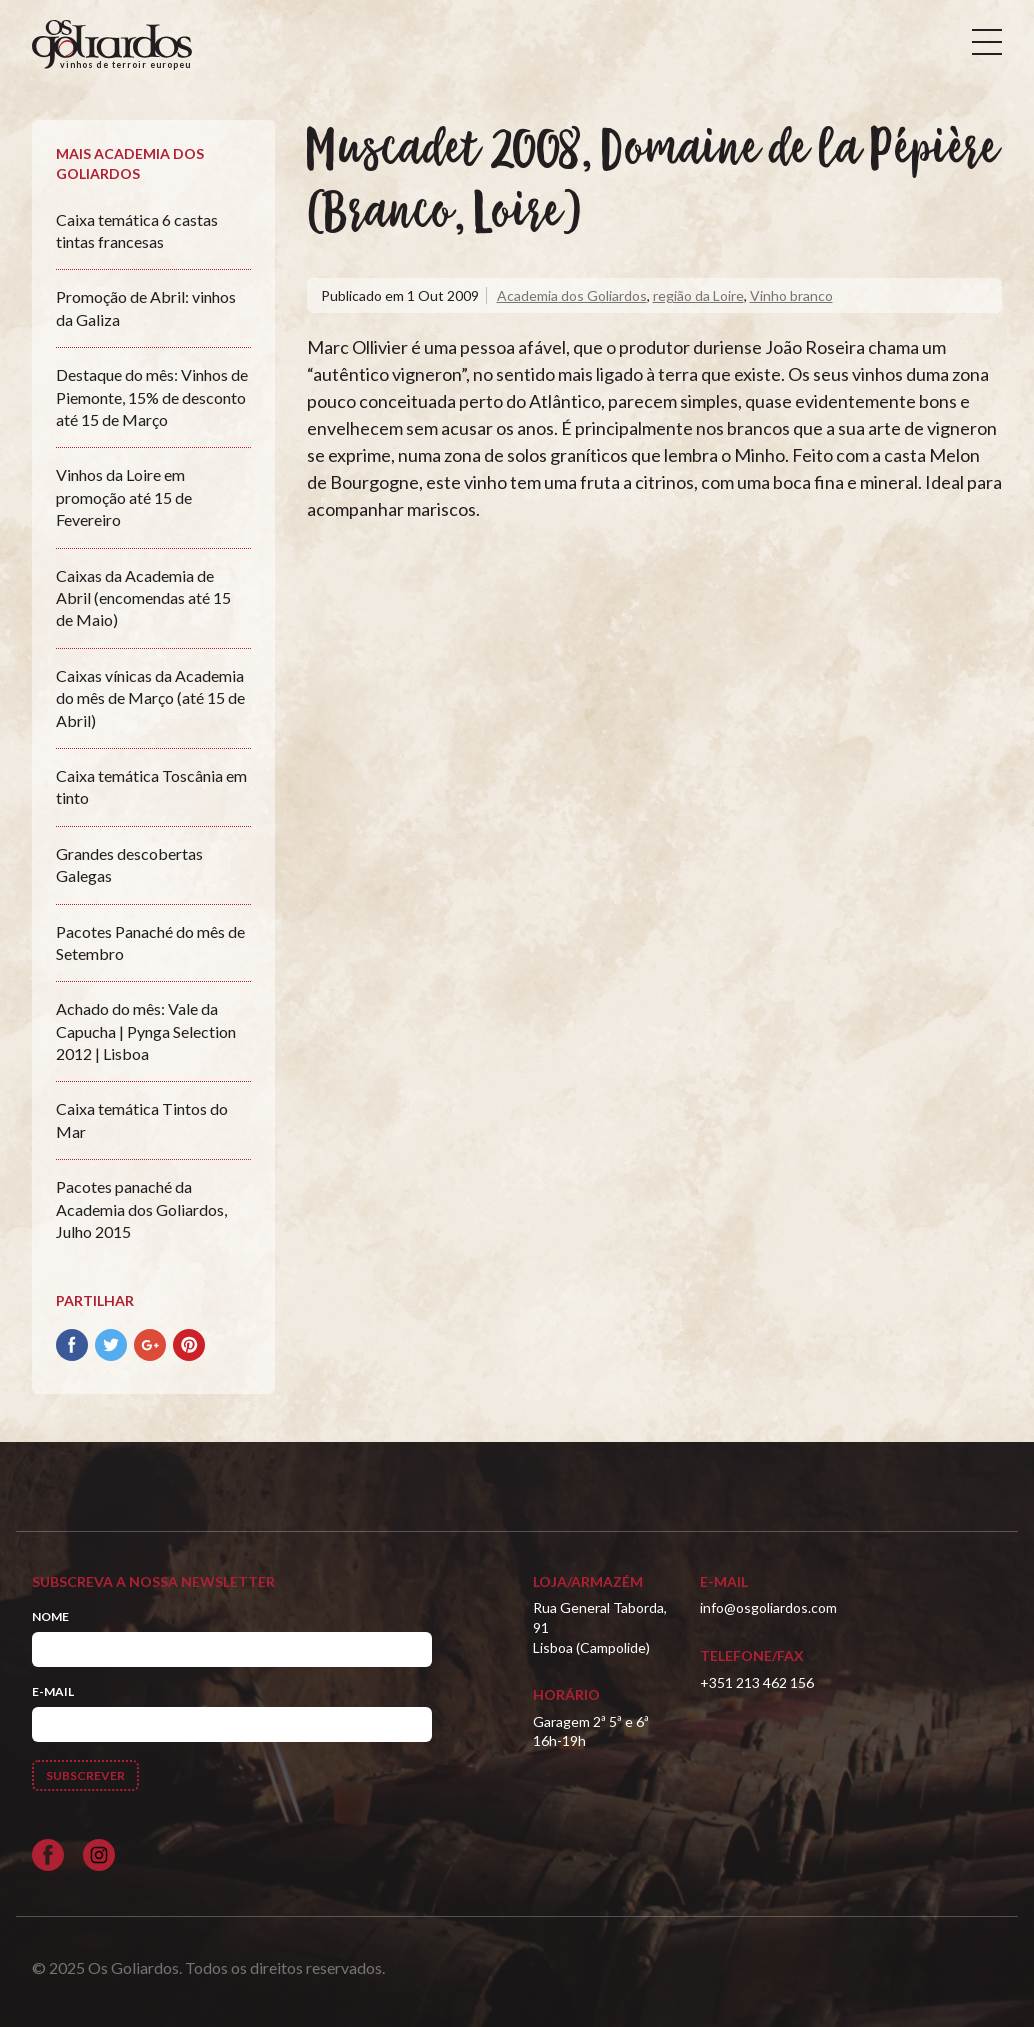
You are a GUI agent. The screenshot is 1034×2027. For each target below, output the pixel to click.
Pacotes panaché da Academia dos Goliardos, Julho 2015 (141, 1209)
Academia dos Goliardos (572, 295)
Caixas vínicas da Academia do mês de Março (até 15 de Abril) (150, 698)
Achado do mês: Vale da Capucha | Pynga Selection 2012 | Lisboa (146, 1031)
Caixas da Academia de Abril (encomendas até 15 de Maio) (143, 598)
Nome (50, 1616)
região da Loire (698, 295)
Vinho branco (791, 295)
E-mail (53, 1691)
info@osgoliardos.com (768, 1607)
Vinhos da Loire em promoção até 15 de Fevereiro (124, 497)
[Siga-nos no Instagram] (99, 1855)
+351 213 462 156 (757, 1682)
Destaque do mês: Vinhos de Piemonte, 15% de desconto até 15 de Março (152, 397)
